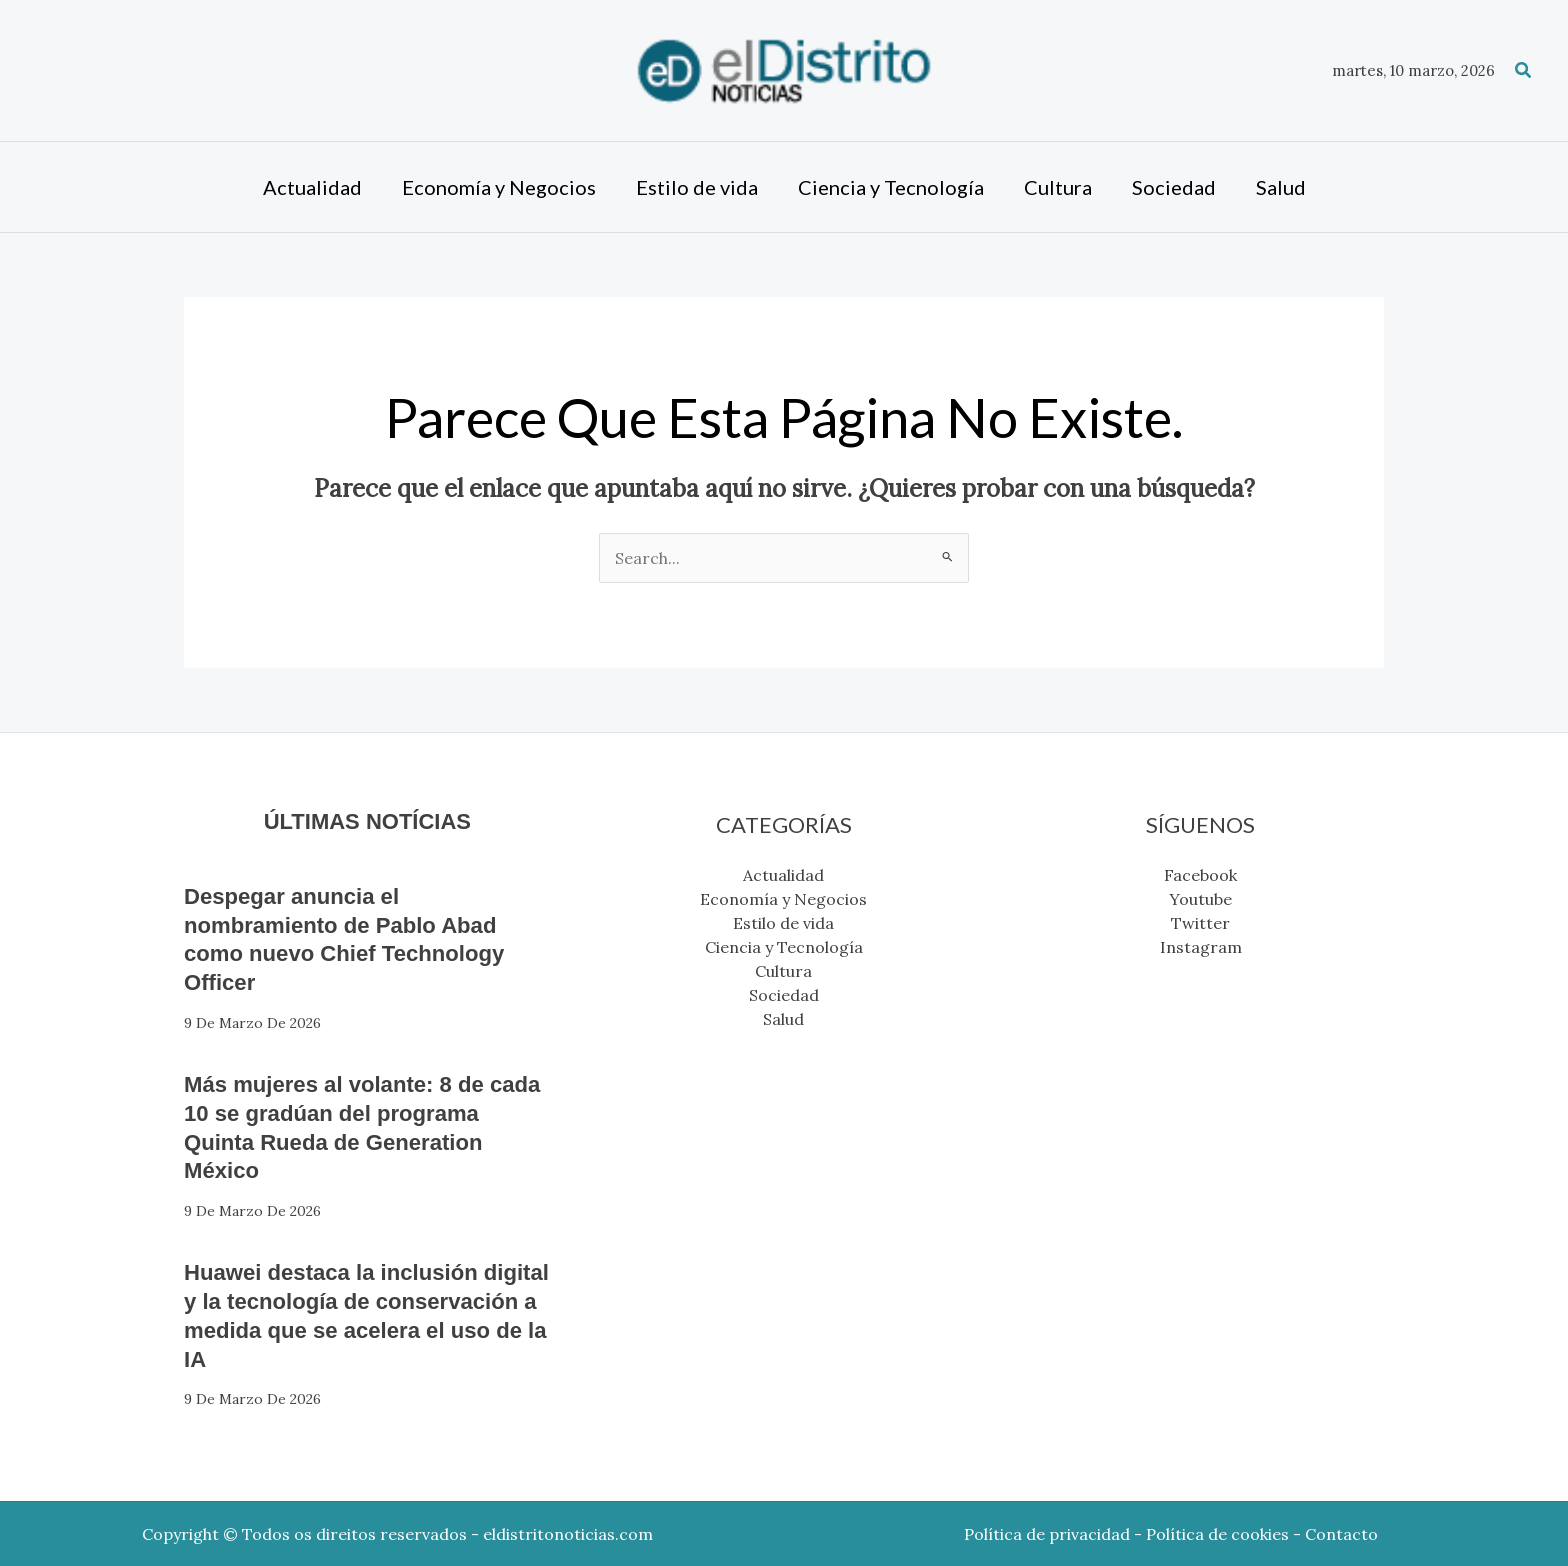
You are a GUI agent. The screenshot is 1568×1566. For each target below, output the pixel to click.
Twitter (1200, 923)
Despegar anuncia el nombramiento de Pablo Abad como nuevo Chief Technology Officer (358, 938)
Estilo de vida (783, 923)
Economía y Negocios (783, 899)
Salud (783, 1019)
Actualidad (783, 875)
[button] (1524, 71)
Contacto (1341, 1534)
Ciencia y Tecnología (784, 947)
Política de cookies (1217, 1534)
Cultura (783, 971)
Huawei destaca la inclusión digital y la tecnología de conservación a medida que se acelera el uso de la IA (358, 1314)
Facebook (1200, 875)
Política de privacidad (1047, 1534)
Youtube (1200, 899)
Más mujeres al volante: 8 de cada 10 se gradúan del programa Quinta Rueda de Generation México (346, 1126)
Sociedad (784, 995)
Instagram (1201, 947)
